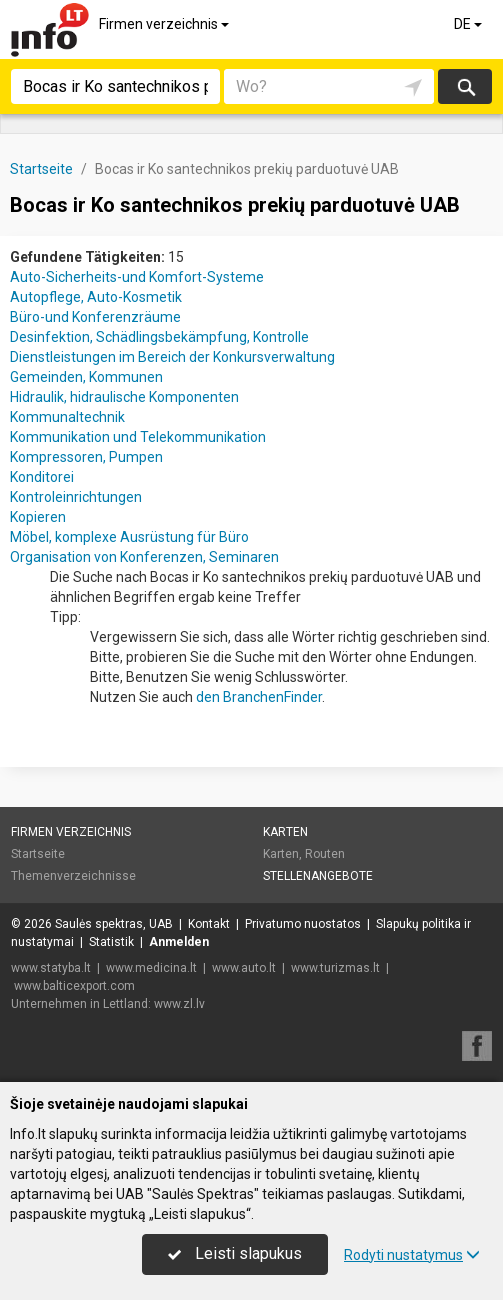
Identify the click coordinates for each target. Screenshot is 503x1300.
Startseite (38, 854)
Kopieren (38, 517)
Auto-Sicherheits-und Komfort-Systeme (137, 277)
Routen (325, 854)
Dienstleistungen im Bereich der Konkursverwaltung (172, 357)
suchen (465, 86)
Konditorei (42, 477)
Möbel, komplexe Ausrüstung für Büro (129, 537)
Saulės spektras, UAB (114, 924)
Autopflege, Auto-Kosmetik (96, 297)
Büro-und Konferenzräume (95, 317)
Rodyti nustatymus (412, 1255)
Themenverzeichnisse (73, 876)
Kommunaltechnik (67, 417)
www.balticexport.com (74, 986)
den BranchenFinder (259, 697)
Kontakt (209, 924)
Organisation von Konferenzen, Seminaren (144, 557)
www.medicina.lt (151, 968)
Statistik (111, 942)
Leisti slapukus (235, 1253)
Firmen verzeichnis (165, 24)
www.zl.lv (179, 1004)
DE (469, 24)
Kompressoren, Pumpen (86, 457)
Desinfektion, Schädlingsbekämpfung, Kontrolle (159, 337)
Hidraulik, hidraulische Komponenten (124, 397)
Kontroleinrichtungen (76, 497)
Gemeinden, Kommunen (86, 377)
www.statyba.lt (51, 968)
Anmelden (179, 942)
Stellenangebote (318, 876)
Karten (285, 832)
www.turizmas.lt (335, 968)
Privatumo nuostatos (303, 924)
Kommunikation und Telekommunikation (138, 437)
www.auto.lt (244, 968)
